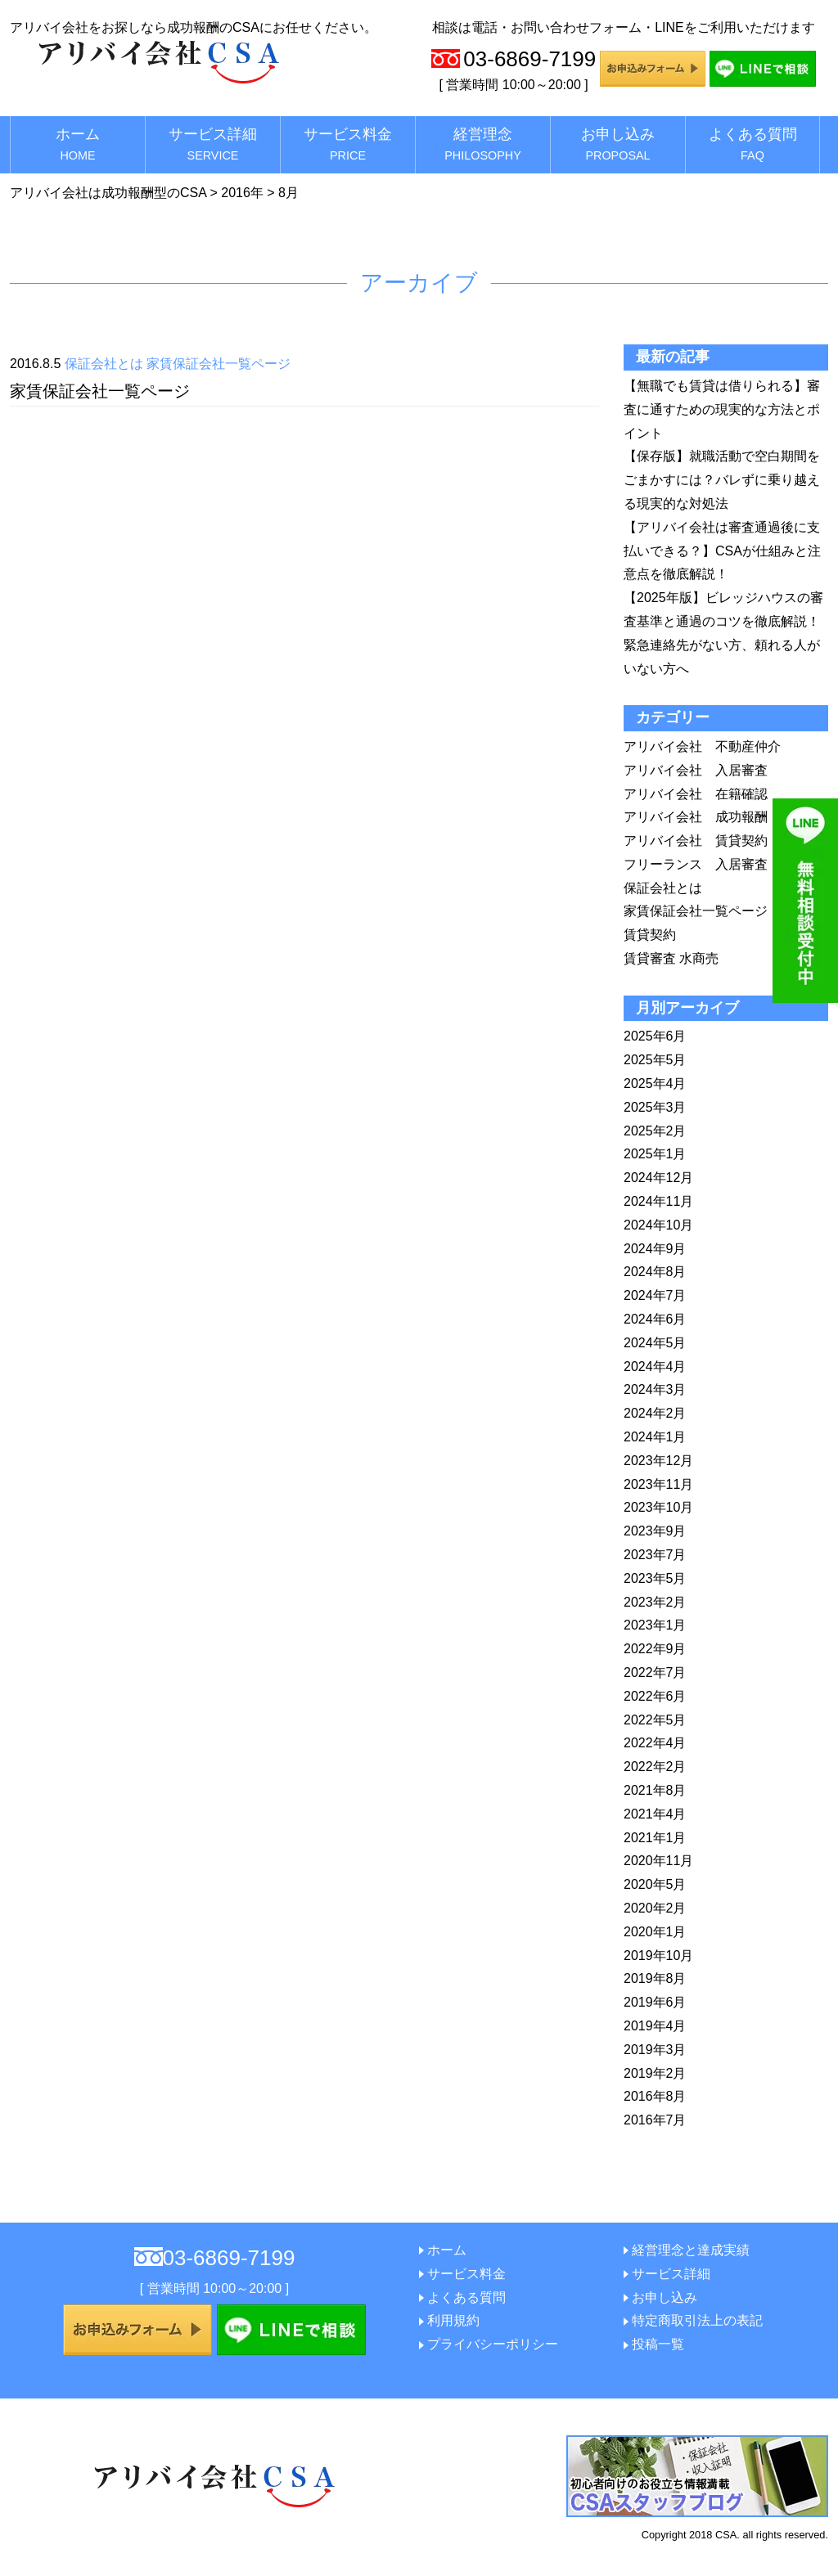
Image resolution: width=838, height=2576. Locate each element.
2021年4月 (655, 1814)
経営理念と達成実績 (691, 2250)
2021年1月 (655, 1838)
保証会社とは (104, 364)
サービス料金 (348, 144)
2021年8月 (655, 1790)
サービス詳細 (213, 144)
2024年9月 (655, 1249)
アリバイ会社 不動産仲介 (702, 746)
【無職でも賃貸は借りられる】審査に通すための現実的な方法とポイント (722, 409)
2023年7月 (655, 1555)
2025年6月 (655, 1036)
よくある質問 (753, 144)
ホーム (78, 144)
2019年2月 (655, 2073)
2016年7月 (655, 2120)
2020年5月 (655, 1884)
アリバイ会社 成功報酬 (696, 817)
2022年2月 (655, 1767)
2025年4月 (655, 1083)
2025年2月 (655, 1131)
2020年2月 (655, 1908)
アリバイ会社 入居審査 (696, 770)
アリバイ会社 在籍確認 (696, 794)
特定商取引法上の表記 (697, 2320)
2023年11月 (658, 1484)
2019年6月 (655, 2002)
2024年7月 (655, 1295)
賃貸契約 (650, 935)
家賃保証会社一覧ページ (218, 364)
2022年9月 (655, 1649)
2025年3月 (655, 1107)
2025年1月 (655, 1154)
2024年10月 (658, 1225)
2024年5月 (655, 1343)
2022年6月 (655, 1696)
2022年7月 (655, 1672)
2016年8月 (655, 2096)
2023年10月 (658, 1507)
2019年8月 (655, 1978)
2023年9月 (655, 1531)
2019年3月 (655, 2050)
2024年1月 (655, 1437)
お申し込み (618, 144)
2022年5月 (655, 1720)
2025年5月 (655, 1060)
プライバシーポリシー (492, 2344)
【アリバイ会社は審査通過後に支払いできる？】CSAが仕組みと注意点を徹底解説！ (722, 551)
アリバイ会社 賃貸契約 (696, 840)
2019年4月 (655, 2026)
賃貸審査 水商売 (671, 958)
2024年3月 (655, 1389)
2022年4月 (655, 1743)
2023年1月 (655, 1625)
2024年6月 (655, 1319)
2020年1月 (655, 1932)
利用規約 (453, 2320)
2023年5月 (655, 1578)
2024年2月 (655, 1413)
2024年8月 (655, 1272)
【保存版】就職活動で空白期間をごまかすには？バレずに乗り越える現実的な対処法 (722, 479)
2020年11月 (658, 1861)
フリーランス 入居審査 (696, 864)
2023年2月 (655, 1602)
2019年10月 (658, 1955)
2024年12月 (658, 1178)
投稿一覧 (658, 2344)
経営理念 (482, 144)
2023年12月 (658, 1461)
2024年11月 (658, 1201)
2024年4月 (655, 1366)
